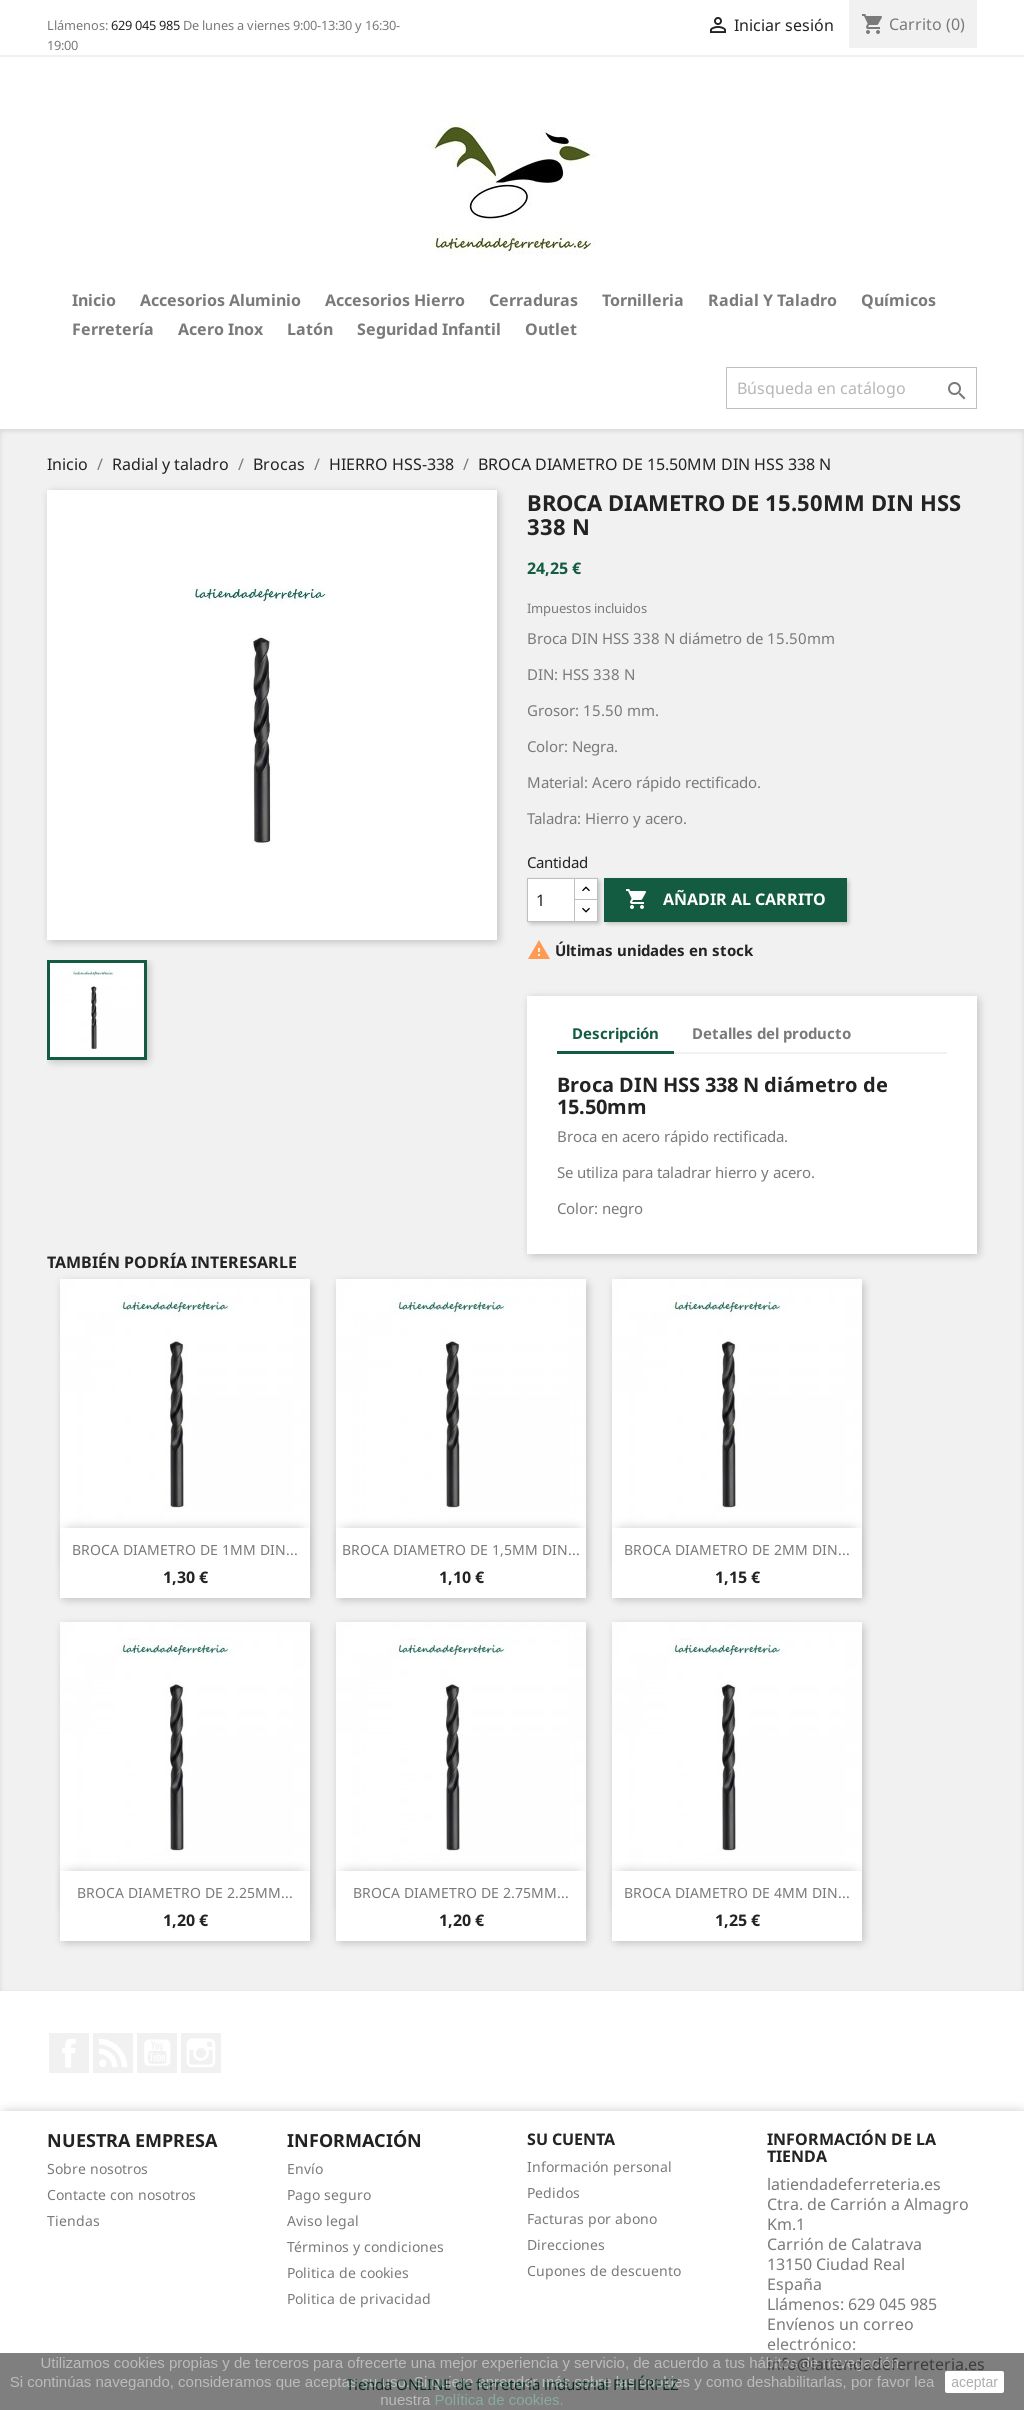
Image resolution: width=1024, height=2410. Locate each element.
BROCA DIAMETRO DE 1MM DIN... (185, 1549)
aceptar (974, 2382)
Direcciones (566, 2244)
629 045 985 (145, 25)
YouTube (157, 2053)
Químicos (898, 300)
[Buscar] (851, 388)
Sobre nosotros (97, 2168)
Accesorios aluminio (220, 300)
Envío (305, 2168)
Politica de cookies (348, 2272)
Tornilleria (643, 300)
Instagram (201, 2053)
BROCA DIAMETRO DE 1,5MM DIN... (461, 1549)
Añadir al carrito (725, 900)
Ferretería (113, 329)
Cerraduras (533, 300)
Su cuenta (571, 2139)
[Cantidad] (551, 900)
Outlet (551, 329)
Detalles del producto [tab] (771, 1033)
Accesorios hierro (395, 300)
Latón (310, 329)
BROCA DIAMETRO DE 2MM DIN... (737, 1549)
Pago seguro (329, 2194)
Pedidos (553, 2192)
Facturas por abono (592, 2218)
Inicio (94, 300)
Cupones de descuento (604, 2270)
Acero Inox (220, 329)
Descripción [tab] (615, 1033)
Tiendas (73, 2220)
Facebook (69, 2053)
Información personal (599, 2166)
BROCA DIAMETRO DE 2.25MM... (185, 1892)
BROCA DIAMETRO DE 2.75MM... (461, 1892)
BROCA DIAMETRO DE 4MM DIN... (737, 1892)
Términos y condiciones (365, 2246)
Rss (113, 2053)
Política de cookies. (498, 2399)
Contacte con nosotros (121, 2194)
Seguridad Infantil (429, 329)
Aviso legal (323, 2220)
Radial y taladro (772, 300)
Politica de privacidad (359, 2298)
